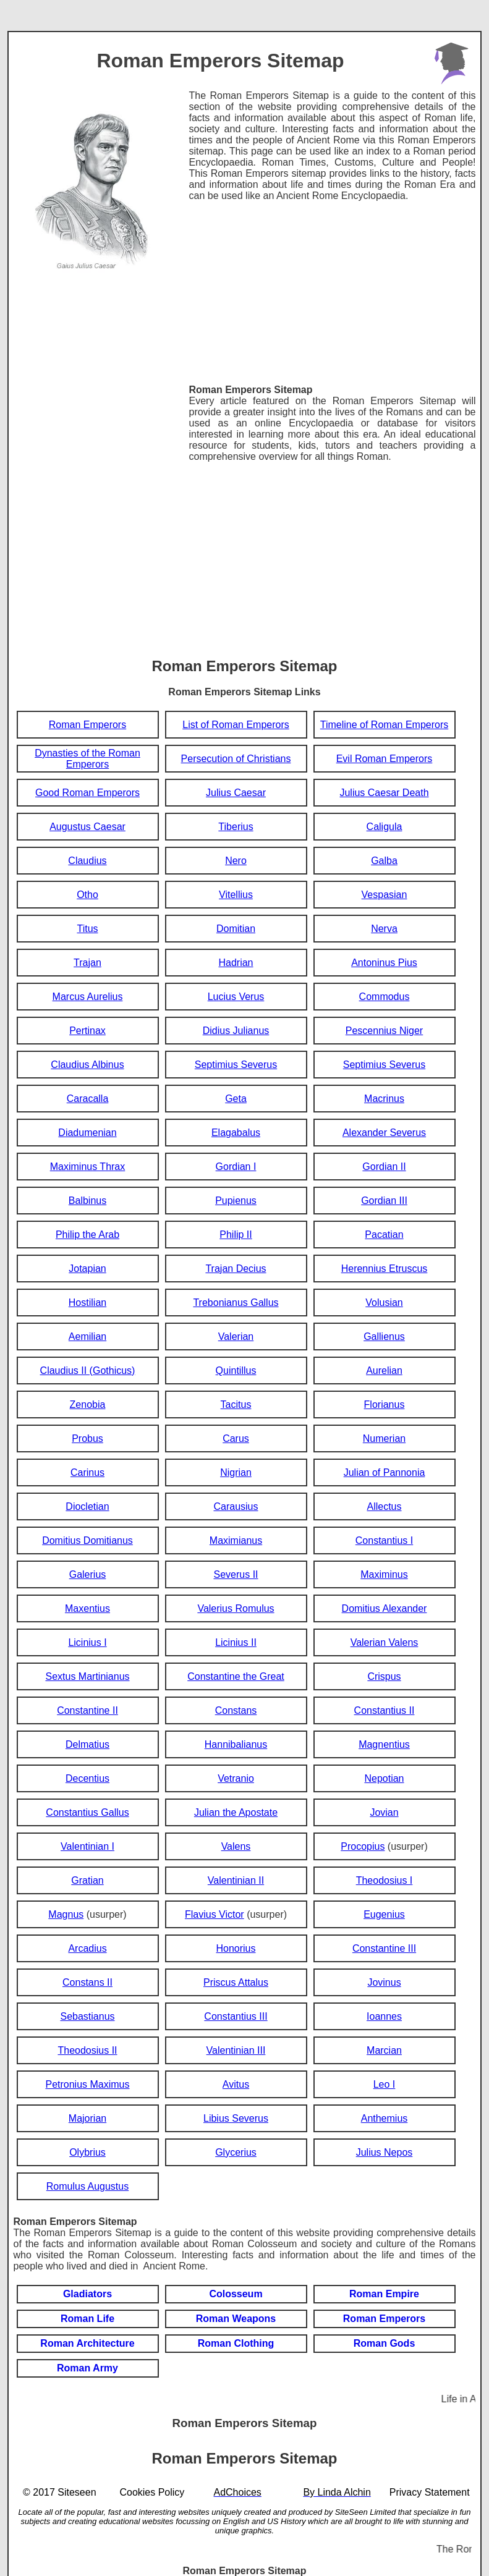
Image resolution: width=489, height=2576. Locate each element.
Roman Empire (384, 2294)
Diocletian (87, 1506)
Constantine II (87, 1710)
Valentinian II (236, 1880)
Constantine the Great (235, 1676)
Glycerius (236, 2152)
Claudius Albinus (87, 1064)
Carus (236, 1438)
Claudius (87, 860)
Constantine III (384, 1948)
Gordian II (384, 1166)
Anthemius (384, 2118)
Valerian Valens (385, 1642)
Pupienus (236, 1200)
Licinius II (236, 1642)
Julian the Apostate (236, 1812)
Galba (384, 860)
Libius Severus (235, 2118)
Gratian (87, 1880)
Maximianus (236, 1540)
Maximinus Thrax (87, 1166)
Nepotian (384, 1778)
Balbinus (87, 1200)
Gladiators (87, 2294)
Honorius (235, 1948)
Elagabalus (235, 1132)
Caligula (384, 826)
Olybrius (87, 2152)
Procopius (363, 1846)
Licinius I (87, 1642)
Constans (236, 1710)
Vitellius (236, 894)
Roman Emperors (87, 724)
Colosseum (235, 2294)
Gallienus (384, 1336)
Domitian (235, 928)
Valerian (236, 1336)
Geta (236, 1098)
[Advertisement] (332, 288)
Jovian (384, 1812)
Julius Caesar (236, 792)
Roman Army (87, 2368)
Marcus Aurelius (88, 996)
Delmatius (87, 1744)
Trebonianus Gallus (235, 1302)
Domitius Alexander (384, 1608)
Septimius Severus (236, 1064)
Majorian (87, 2118)
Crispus (384, 1676)
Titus (87, 928)
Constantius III (235, 2016)
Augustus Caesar (87, 826)
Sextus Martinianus (87, 1676)
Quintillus (236, 1370)
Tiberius (235, 826)
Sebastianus (87, 2016)
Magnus (65, 1914)
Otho (87, 894)
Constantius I (384, 1540)
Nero (236, 860)
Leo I (384, 2084)
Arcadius (87, 1948)
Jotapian (87, 1268)
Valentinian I (87, 1846)
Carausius (235, 1506)
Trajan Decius (235, 1268)
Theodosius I (384, 1880)
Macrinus (384, 1098)
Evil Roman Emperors (384, 758)
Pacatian (384, 1234)
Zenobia (88, 1404)
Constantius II (384, 1710)
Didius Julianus (236, 1030)
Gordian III (384, 1200)
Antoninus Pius (384, 962)
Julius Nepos (384, 2152)
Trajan (87, 962)
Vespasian (384, 894)
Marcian (384, 2050)
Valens (236, 1846)
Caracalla (88, 1098)
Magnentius (384, 1744)
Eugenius (384, 1914)
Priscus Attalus (235, 1982)
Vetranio (236, 1778)
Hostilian (87, 1302)
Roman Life (87, 2318)
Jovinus (384, 1982)
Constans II (87, 1982)
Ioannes (384, 2016)
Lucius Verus (236, 996)
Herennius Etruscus (384, 1268)
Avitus (236, 2084)
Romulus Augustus (87, 2186)
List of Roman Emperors (235, 724)
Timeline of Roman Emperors (384, 724)
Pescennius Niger (384, 1030)
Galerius (87, 1574)
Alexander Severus (384, 1132)
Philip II (235, 1234)
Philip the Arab (87, 1234)
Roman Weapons (236, 2318)
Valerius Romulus (235, 1608)
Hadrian (235, 962)
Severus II (235, 1574)
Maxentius (87, 1608)
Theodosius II (87, 2050)
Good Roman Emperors (87, 792)
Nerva (384, 928)
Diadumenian (87, 1132)
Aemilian (87, 1336)
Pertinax (87, 1030)
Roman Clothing (236, 2343)
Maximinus (383, 1574)
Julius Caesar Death (383, 792)
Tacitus (236, 1404)
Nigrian (236, 1472)
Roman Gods (384, 2343)
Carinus (87, 1472)
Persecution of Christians (236, 758)
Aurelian (384, 1370)
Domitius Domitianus (87, 1540)
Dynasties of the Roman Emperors (87, 758)
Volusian (384, 1302)
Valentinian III (236, 2050)
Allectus (384, 1506)
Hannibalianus (236, 1744)
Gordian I (236, 1166)
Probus (87, 1438)
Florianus (384, 1404)
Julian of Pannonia (384, 1472)
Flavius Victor (214, 1914)
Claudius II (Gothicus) (87, 1370)
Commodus (384, 996)
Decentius (87, 1778)
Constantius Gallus (87, 1812)
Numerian (384, 1438)
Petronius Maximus (87, 2084)
